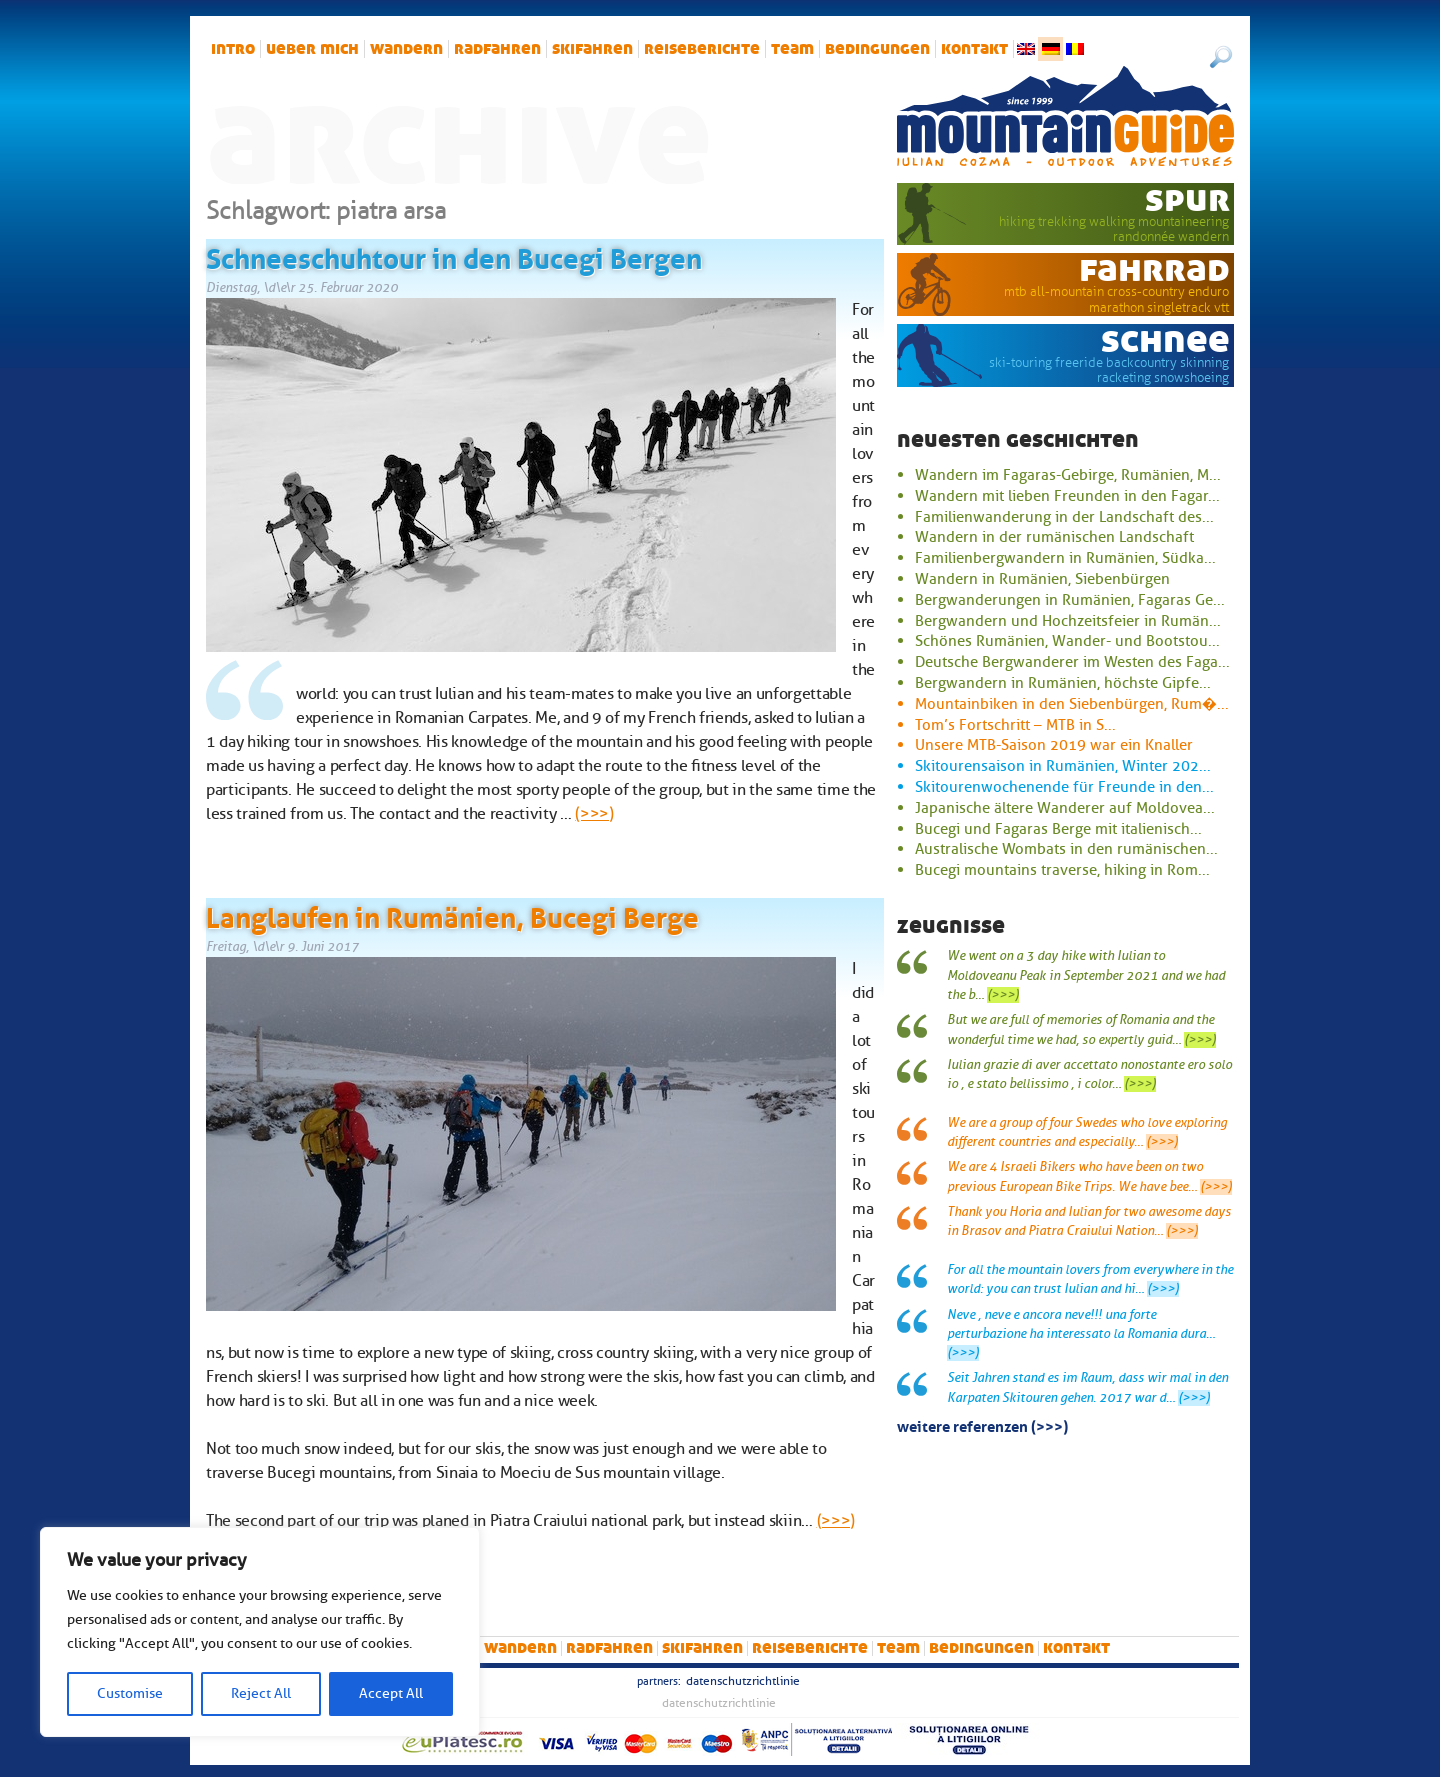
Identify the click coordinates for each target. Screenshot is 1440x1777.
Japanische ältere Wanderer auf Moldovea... (1065, 808)
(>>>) (594, 814)
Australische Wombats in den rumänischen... (1066, 849)
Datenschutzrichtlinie (743, 1681)
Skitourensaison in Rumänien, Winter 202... (1063, 766)
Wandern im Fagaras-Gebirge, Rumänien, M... (1068, 475)
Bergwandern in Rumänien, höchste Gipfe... (1063, 683)
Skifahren (592, 49)
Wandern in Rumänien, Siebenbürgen (1042, 579)
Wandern (406, 49)
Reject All (261, 1693)
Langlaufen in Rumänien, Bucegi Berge (452, 914)
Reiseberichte (702, 49)
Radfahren (497, 49)
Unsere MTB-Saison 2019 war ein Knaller (1054, 745)
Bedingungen (877, 49)
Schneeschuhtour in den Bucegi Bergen (454, 255)
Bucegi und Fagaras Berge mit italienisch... (1058, 829)
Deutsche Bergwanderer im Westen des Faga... (1072, 662)
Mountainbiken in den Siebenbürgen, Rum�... (1072, 704)
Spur (1187, 199)
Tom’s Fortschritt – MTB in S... (1015, 725)
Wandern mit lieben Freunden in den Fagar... (1067, 496)
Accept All (391, 1693)
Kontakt (974, 49)
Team (792, 49)
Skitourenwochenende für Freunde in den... (1064, 787)
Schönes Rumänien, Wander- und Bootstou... (1067, 641)
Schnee (1165, 340)
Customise (130, 1693)
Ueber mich (312, 49)
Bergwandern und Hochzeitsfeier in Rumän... (1068, 621)
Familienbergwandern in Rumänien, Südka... (1065, 558)
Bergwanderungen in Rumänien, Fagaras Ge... (1070, 600)
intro (233, 49)
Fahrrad (1154, 269)
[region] (260, 1632)
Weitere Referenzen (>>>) (982, 1425)
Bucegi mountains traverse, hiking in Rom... (1062, 870)
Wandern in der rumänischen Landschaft (1054, 537)
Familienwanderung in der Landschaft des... (1064, 517)
